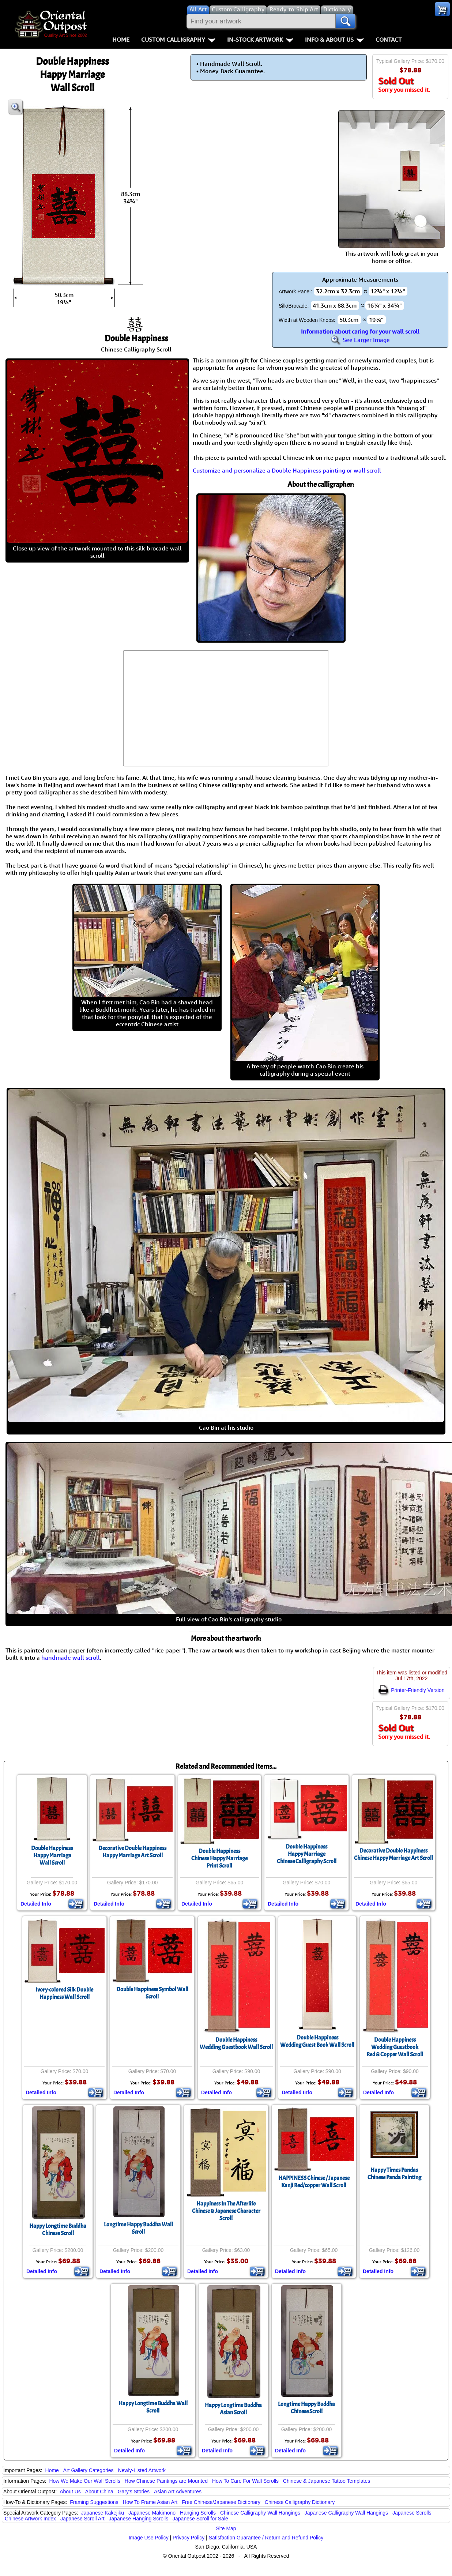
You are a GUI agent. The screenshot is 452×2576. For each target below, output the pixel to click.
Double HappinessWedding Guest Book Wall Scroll (317, 2041)
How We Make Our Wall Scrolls (84, 2481)
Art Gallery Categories (88, 2470)
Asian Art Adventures (177, 2491)
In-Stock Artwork (260, 39)
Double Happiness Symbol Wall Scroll (152, 1993)
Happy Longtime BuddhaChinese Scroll (57, 2229)
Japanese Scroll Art (82, 2519)
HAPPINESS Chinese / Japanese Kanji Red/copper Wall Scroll (314, 2181)
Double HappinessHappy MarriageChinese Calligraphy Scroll (306, 1854)
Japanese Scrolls (412, 2513)
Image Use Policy (149, 2538)
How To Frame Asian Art (150, 2502)
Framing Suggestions (94, 2502)
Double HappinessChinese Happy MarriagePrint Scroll (219, 1858)
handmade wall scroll (70, 1657)
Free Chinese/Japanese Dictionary (221, 2502)
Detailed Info (35, 1904)
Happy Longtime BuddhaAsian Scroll (233, 2409)
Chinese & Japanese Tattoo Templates (326, 2481)
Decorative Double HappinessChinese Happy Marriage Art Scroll (393, 1854)
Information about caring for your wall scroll (360, 331)
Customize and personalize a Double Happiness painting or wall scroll (287, 470)
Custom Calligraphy (178, 39)
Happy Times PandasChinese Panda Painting (394, 2173)
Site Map (226, 2528)
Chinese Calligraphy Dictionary (300, 2502)
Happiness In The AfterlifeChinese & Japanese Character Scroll (226, 2211)
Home (120, 39)
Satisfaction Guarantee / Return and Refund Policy (266, 2538)
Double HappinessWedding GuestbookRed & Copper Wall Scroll (394, 2047)
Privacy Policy (188, 2538)
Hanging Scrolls (198, 2513)
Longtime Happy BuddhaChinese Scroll (306, 2407)
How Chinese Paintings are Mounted (166, 2481)
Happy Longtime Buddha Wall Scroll (153, 2407)
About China (99, 2491)
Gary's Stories (134, 2491)
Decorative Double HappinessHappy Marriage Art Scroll (132, 1851)
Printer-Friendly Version (411, 1690)
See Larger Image (360, 339)
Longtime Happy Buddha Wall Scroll (138, 2228)
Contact (389, 39)
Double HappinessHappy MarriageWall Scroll (52, 1855)
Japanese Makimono (152, 2513)
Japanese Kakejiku (102, 2513)
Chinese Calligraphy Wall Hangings (260, 2513)
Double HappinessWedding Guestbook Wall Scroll (236, 2043)
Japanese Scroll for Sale (200, 2519)
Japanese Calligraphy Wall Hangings (346, 2513)
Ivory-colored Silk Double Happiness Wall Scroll (64, 1993)
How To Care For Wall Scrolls (245, 2481)
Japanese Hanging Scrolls (138, 2519)
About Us (70, 2491)
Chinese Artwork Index (30, 2519)
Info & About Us (334, 39)
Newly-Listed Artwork (142, 2470)
